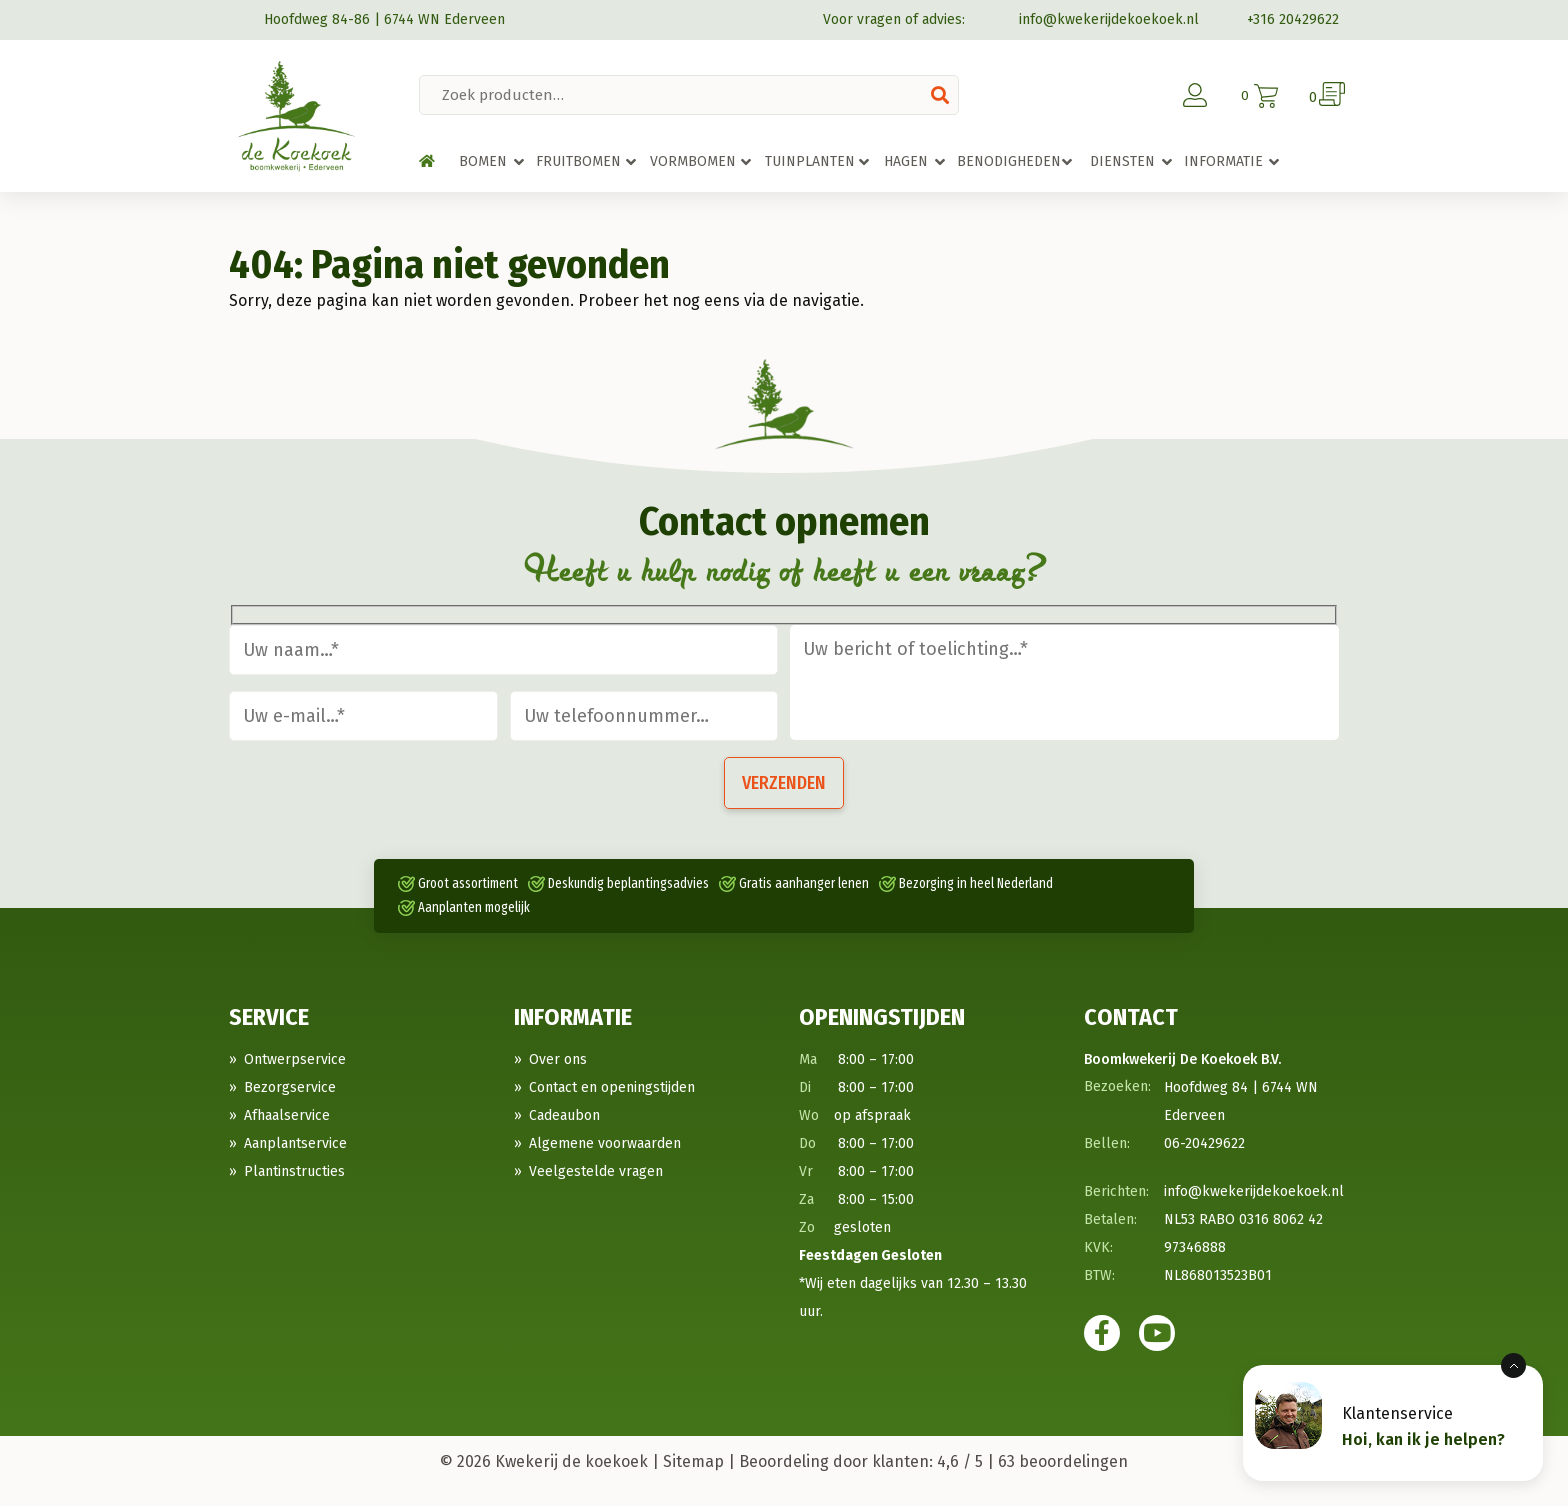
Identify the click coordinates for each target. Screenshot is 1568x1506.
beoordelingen (1063, 1461)
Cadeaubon (564, 1115)
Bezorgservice (290, 1087)
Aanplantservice (295, 1143)
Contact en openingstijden (612, 1087)
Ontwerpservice (295, 1059)
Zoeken (940, 95)
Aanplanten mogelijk (474, 907)
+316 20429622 (1281, 19)
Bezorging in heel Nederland (976, 883)
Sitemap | (699, 1461)
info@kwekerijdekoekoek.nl (1094, 19)
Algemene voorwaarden (605, 1143)
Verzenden (784, 783)
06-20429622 (1204, 1143)
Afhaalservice (287, 1115)
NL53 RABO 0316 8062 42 (1243, 1219)
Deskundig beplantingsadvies (628, 883)
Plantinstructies (294, 1171)
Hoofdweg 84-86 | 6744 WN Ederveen (367, 19)
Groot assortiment (468, 883)
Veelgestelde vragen (596, 1171)
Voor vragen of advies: (894, 19)
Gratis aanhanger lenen (804, 883)
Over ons (558, 1059)
